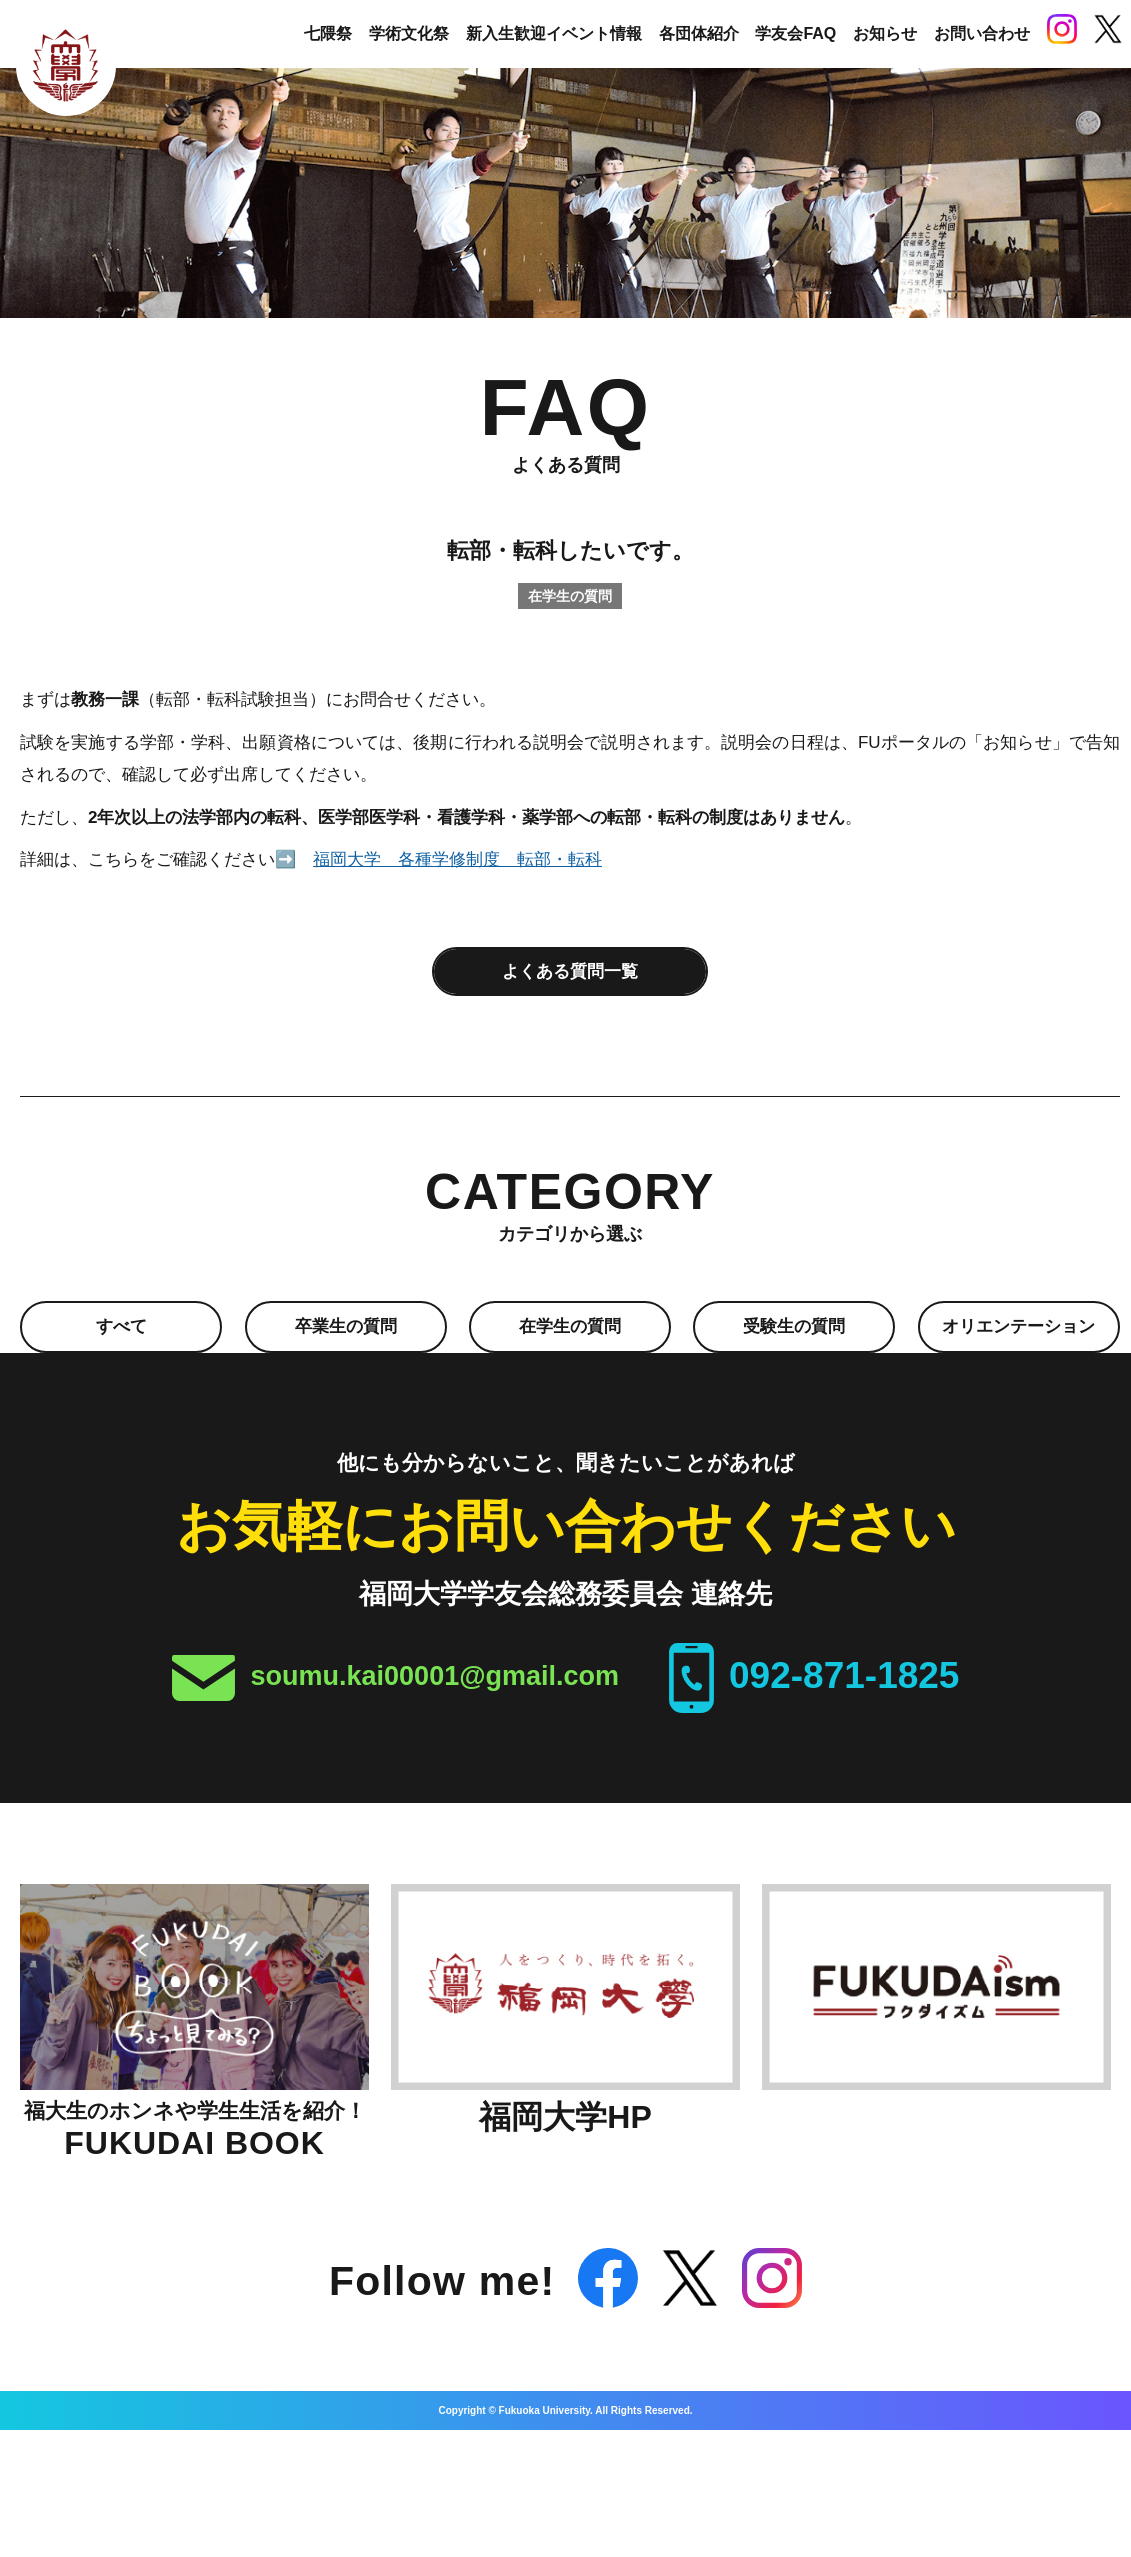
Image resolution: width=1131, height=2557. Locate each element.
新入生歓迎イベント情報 (554, 33)
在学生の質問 (570, 1327)
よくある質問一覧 (570, 970)
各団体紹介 (699, 33)
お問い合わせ (982, 33)
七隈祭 (328, 33)
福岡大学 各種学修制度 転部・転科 (457, 859)
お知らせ (885, 33)
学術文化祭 (409, 33)
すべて (121, 1327)
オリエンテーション (1018, 1327)
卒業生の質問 (346, 1327)
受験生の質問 (794, 1327)
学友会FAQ (795, 33)
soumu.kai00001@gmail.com (435, 1677)
